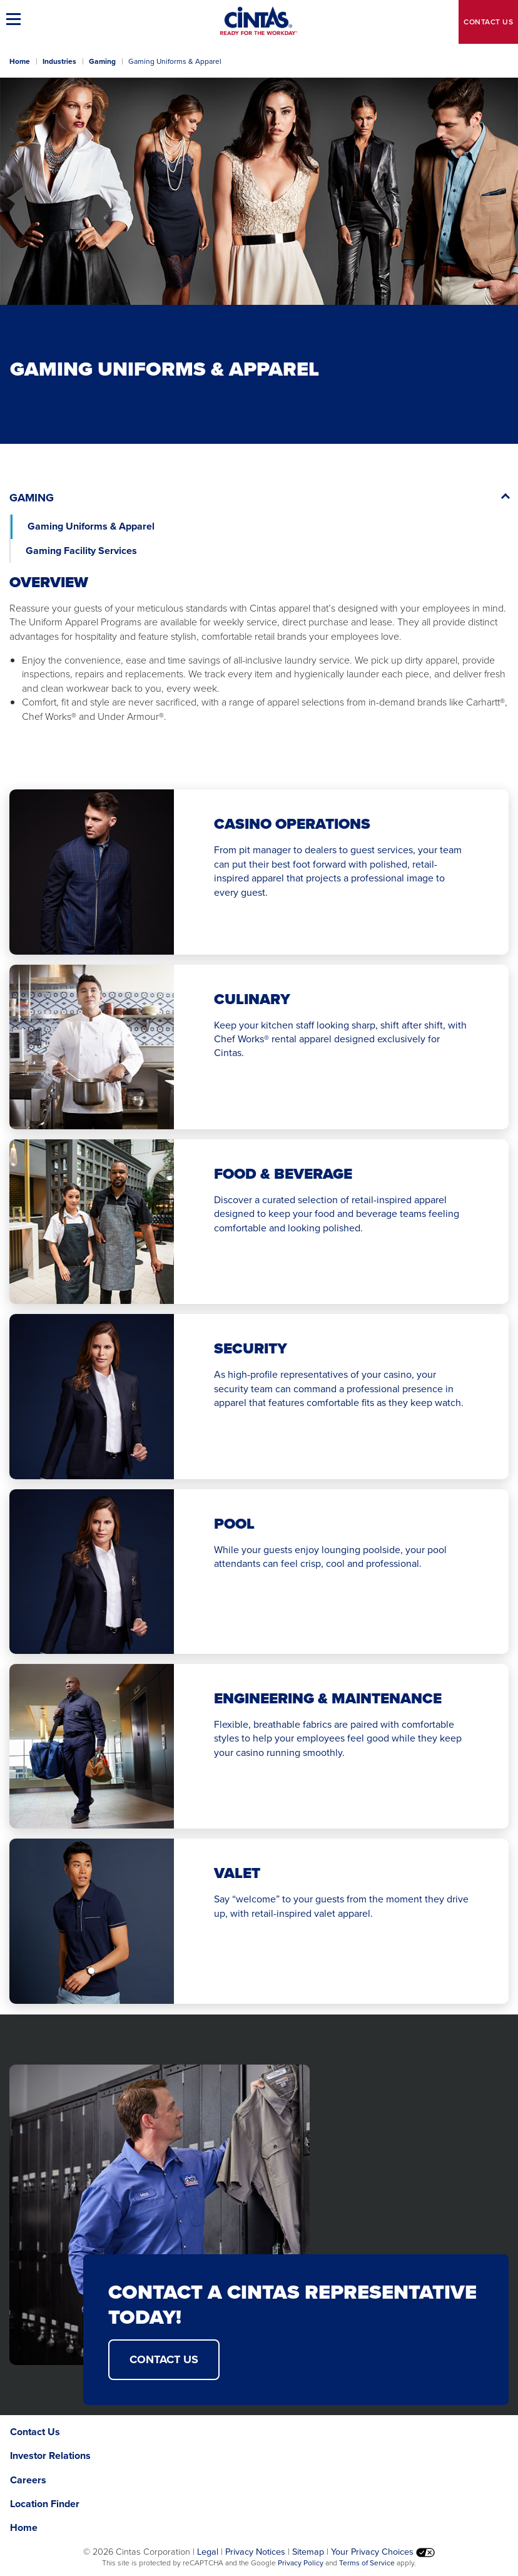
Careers (28, 2480)
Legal (207, 2551)
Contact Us (164, 2359)
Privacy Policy (300, 2562)
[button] (15, 18)
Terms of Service (367, 2562)
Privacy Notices (255, 2551)
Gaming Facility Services (83, 550)
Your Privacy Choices (383, 2551)
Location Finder (44, 2503)
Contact (488, 22)
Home (19, 61)
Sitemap (308, 2551)
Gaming (102, 61)
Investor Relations (50, 2455)
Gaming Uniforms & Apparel (91, 526)
